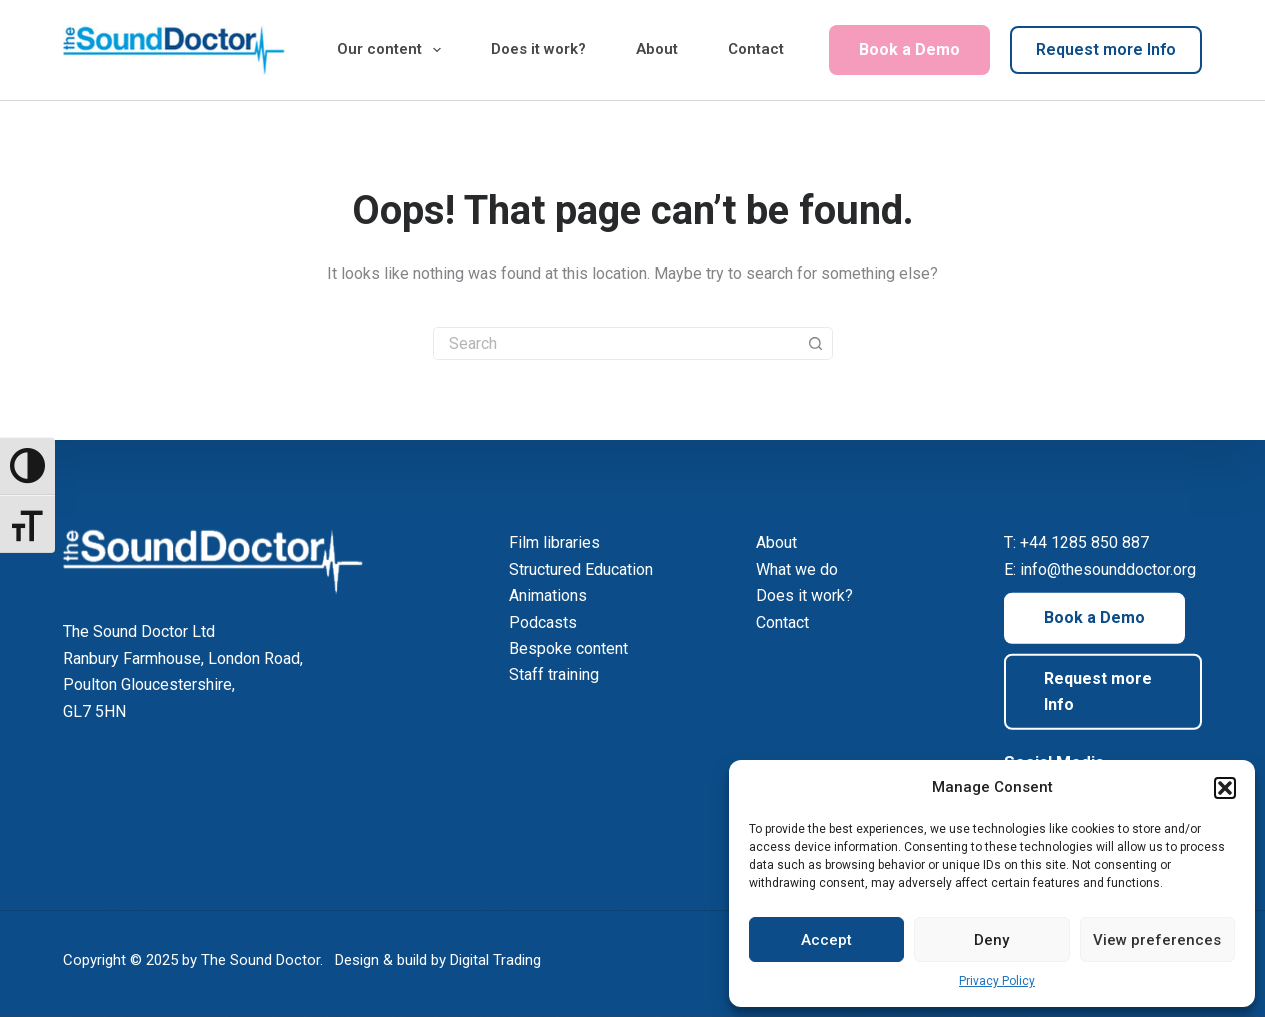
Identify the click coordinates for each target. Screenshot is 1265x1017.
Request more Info (1106, 49)
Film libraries (554, 542)
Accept (826, 940)
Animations (548, 595)
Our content (393, 50)
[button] (1225, 788)
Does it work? (538, 49)
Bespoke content (568, 648)
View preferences (1157, 940)
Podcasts (543, 621)
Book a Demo (909, 49)
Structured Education (581, 569)
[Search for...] (616, 343)
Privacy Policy (997, 981)
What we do (797, 569)
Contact (756, 49)
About (657, 49)
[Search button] (816, 343)
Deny (991, 940)
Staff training (554, 674)
